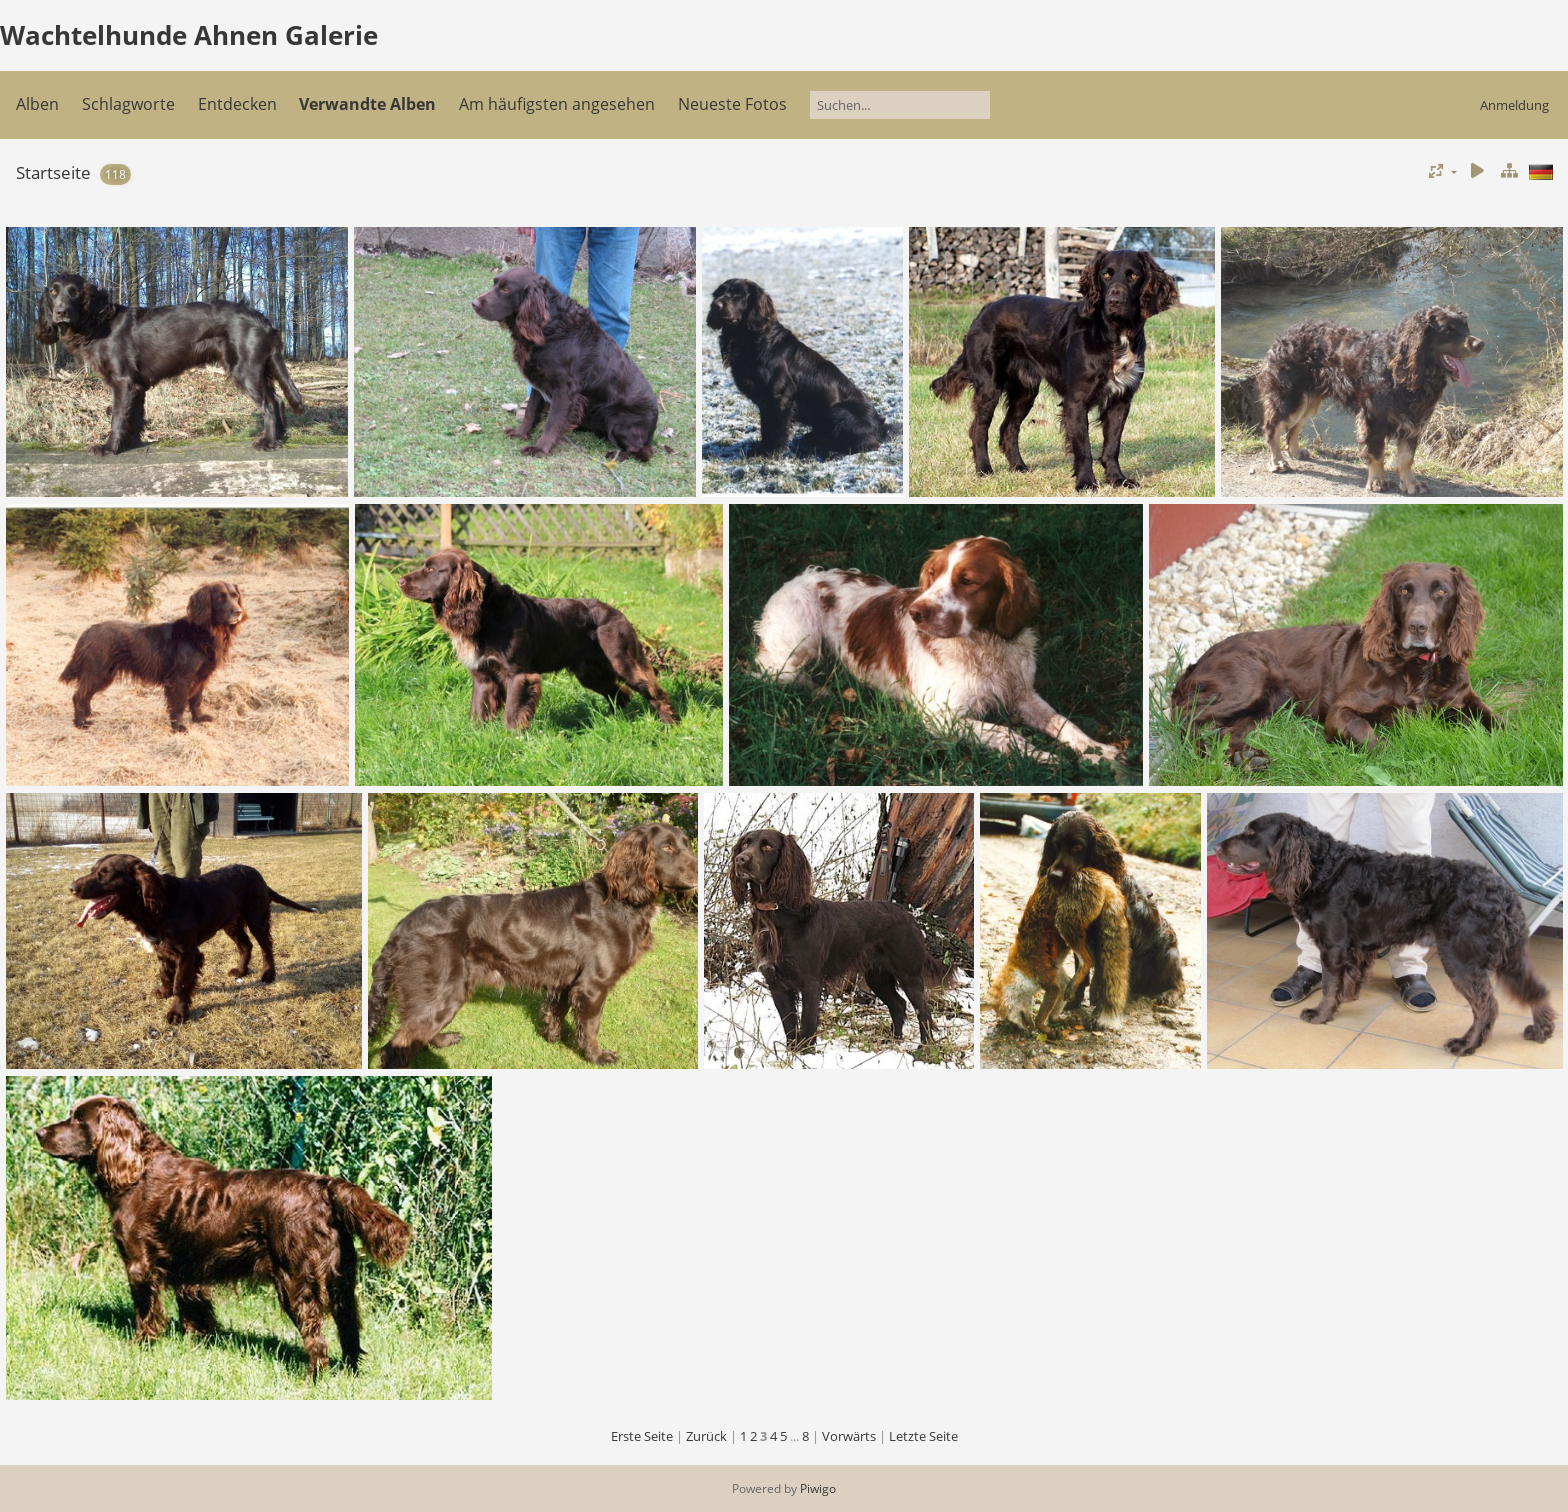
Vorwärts (849, 1436)
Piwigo (818, 1488)
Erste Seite (642, 1436)
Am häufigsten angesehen (557, 104)
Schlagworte (128, 104)
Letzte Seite (923, 1436)
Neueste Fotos (732, 104)
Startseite (53, 172)
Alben (37, 104)
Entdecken (237, 104)
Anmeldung (1514, 105)
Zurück (706, 1436)
